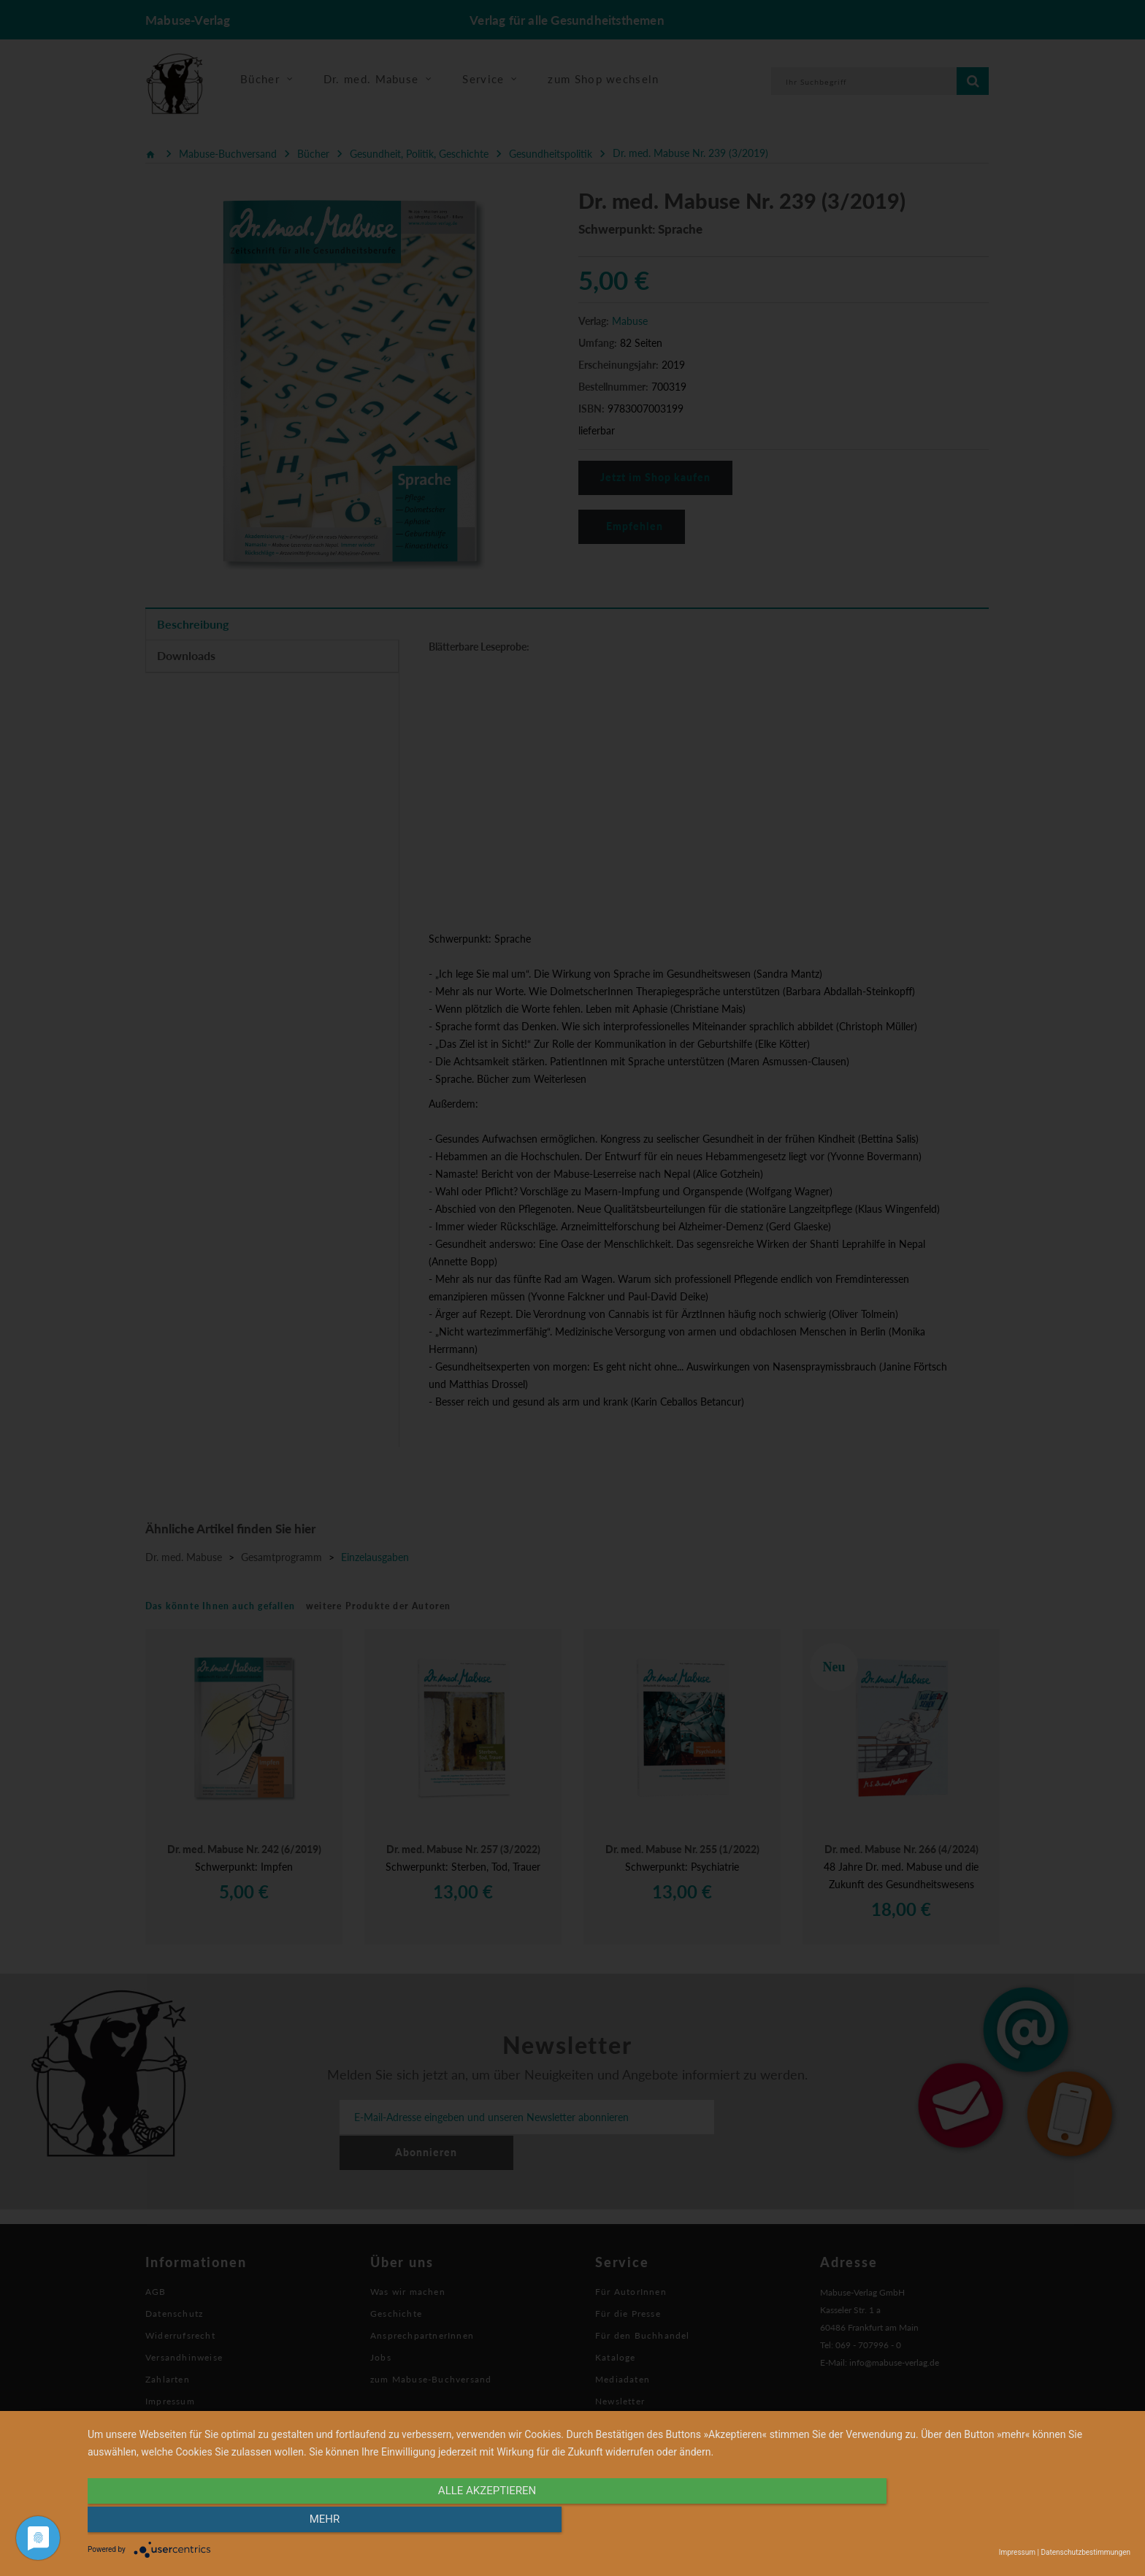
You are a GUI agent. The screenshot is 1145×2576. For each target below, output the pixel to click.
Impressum (1017, 2552)
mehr (974, 2522)
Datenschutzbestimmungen (1085, 2552)
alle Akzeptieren (453, 2522)
